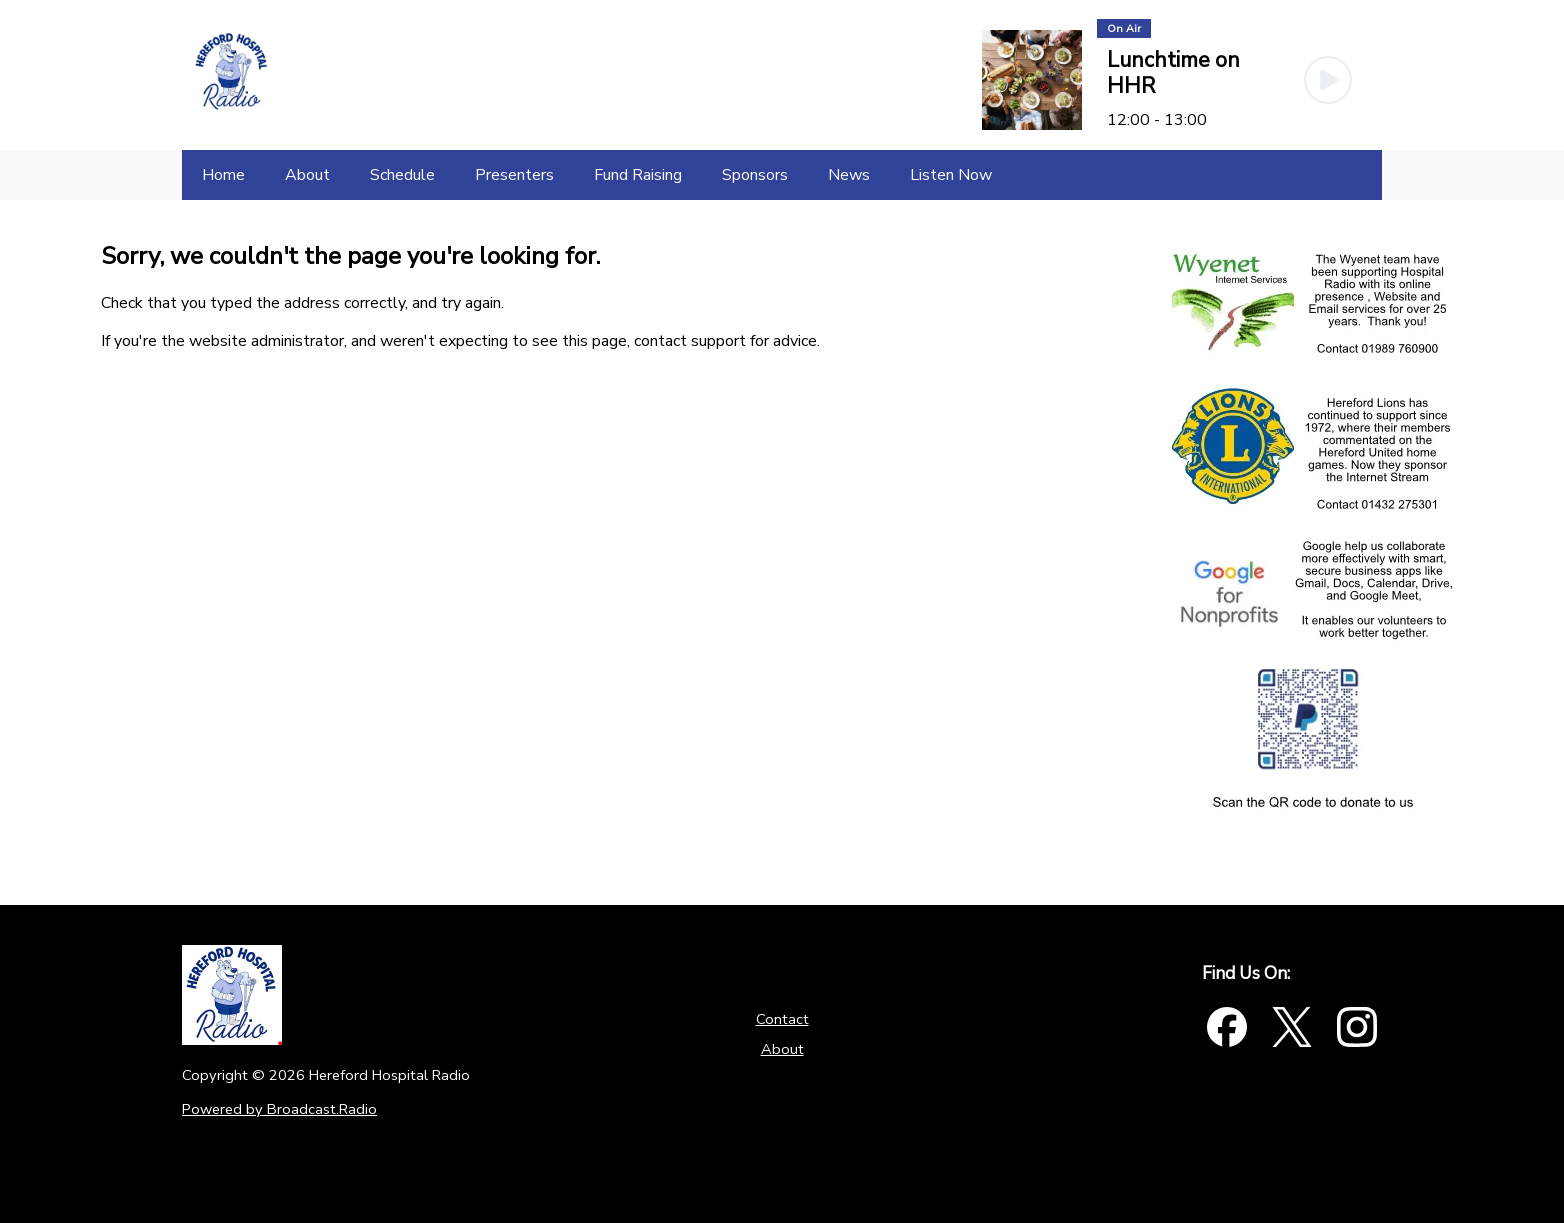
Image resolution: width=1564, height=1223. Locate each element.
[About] (307, 175)
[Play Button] (1328, 80)
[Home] (223, 175)
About (782, 1049)
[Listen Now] (951, 175)
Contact (782, 1019)
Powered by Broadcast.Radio (279, 1109)
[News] (849, 175)
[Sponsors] (755, 175)
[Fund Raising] (638, 175)
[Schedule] (402, 175)
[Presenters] (514, 175)
